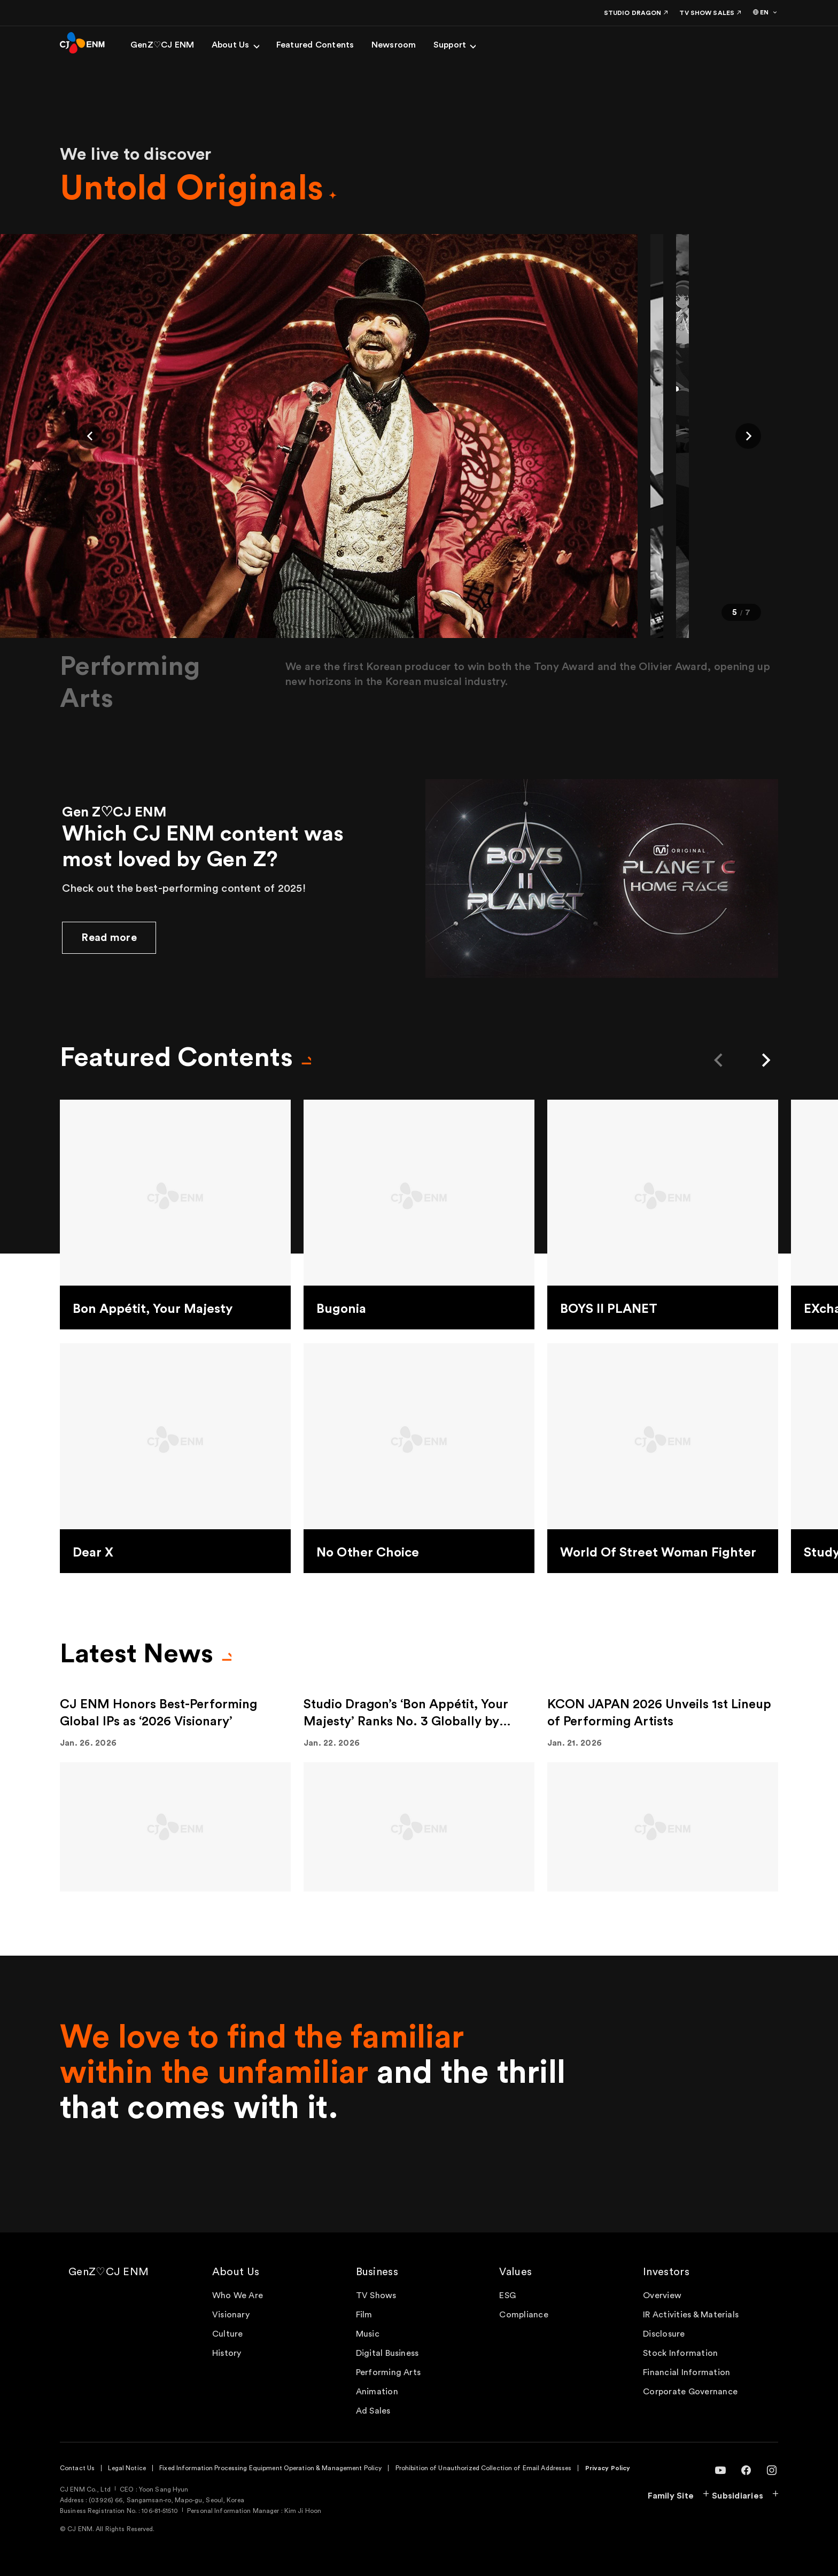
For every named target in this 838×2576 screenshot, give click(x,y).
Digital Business (387, 2353)
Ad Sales (373, 2411)
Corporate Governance (690, 2391)
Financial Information (686, 2372)
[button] (90, 436)
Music (367, 2334)
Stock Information (680, 2353)
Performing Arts (388, 2372)
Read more (109, 937)
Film (364, 2314)
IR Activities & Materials (691, 2314)
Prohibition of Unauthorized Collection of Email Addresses (483, 2468)
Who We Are (237, 2295)
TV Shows (376, 2295)
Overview (662, 2295)
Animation (377, 2391)
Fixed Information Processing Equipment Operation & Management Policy (270, 2468)
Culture (227, 2334)
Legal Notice (126, 2468)
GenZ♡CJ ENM (108, 2272)
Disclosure (664, 2334)
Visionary (231, 2314)
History (227, 2353)
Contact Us (77, 2468)
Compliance (523, 2314)
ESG (507, 2295)
